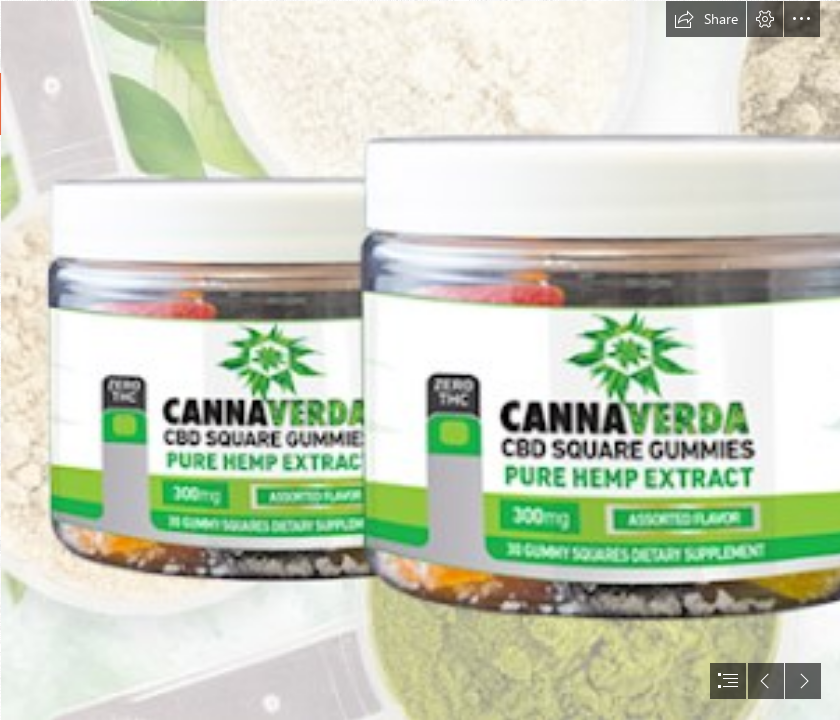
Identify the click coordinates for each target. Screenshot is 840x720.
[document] (420, 360)
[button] (706, 19)
